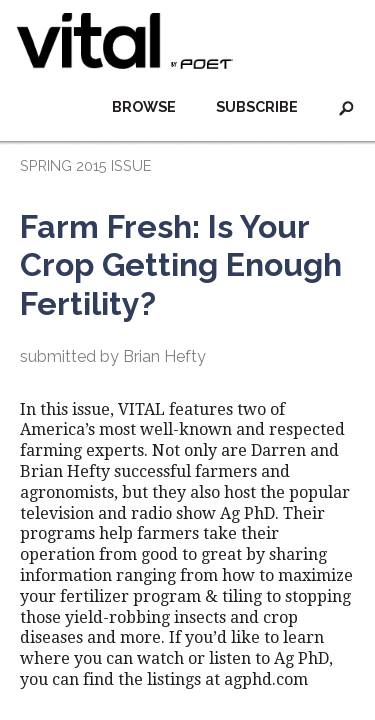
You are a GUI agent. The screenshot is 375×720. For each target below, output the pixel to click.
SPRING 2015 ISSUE (85, 165)
